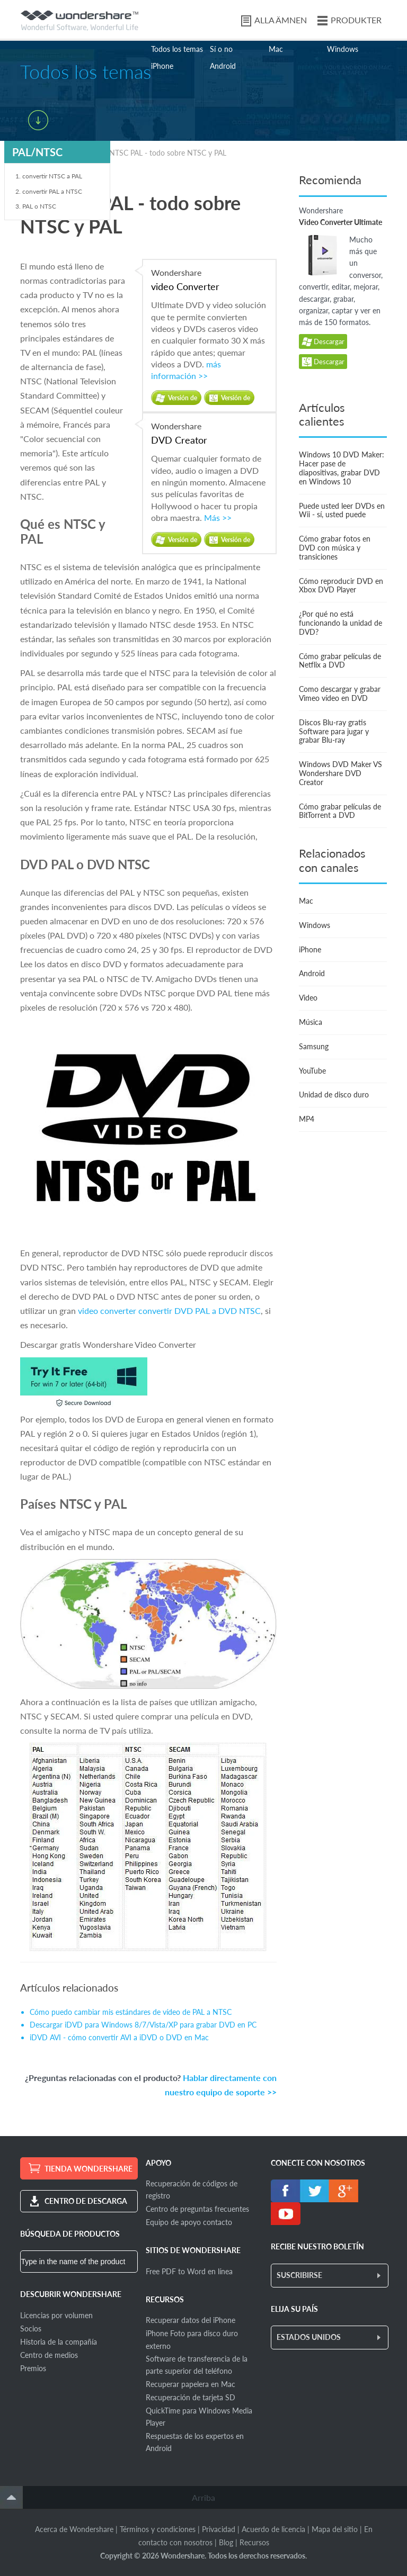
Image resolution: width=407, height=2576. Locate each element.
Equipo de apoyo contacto (189, 2222)
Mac (276, 48)
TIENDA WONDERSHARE (88, 2168)
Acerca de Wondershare (74, 2529)
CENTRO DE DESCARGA (86, 2200)
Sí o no (221, 48)
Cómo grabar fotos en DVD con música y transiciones (334, 547)
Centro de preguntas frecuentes (197, 2208)
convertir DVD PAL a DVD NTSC (199, 1310)
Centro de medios (49, 2354)
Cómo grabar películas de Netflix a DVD (340, 661)
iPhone (162, 65)
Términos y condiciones (158, 2529)
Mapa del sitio (335, 2529)
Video (308, 997)
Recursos (254, 2542)
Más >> (218, 517)
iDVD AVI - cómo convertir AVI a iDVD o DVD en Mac (119, 2037)
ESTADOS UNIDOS (309, 2336)
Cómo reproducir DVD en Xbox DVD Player (341, 586)
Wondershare (209, 280)
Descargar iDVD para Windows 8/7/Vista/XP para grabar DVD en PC (143, 2024)
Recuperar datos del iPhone (190, 2320)
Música (310, 1021)
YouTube (312, 1070)
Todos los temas (177, 48)
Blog (226, 2542)
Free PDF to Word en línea (189, 2271)
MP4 (306, 1118)
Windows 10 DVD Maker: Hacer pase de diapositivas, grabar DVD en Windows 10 (341, 467)
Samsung (314, 1046)
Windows (342, 48)
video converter (107, 1310)
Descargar (323, 342)
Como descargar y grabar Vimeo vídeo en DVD (340, 693)
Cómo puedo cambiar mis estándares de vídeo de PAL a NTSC (131, 2011)
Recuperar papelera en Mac (190, 2384)
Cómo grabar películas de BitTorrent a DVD (340, 811)
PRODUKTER (356, 20)
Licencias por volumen (56, 2315)
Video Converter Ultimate (340, 222)
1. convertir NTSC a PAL (48, 176)
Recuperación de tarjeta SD (190, 2397)
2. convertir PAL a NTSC (48, 191)
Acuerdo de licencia (273, 2529)
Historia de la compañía (58, 2341)
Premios (33, 2368)
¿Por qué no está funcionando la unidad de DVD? (340, 622)
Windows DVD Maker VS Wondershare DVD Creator (340, 773)
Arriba (203, 2497)
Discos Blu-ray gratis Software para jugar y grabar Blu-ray (334, 731)
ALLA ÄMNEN (280, 20)
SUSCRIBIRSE (299, 2275)
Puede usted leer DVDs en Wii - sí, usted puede (342, 510)
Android (223, 65)
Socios (30, 2328)
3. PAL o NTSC (35, 206)
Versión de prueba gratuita (182, 400)
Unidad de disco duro (334, 1094)
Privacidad (218, 2529)
